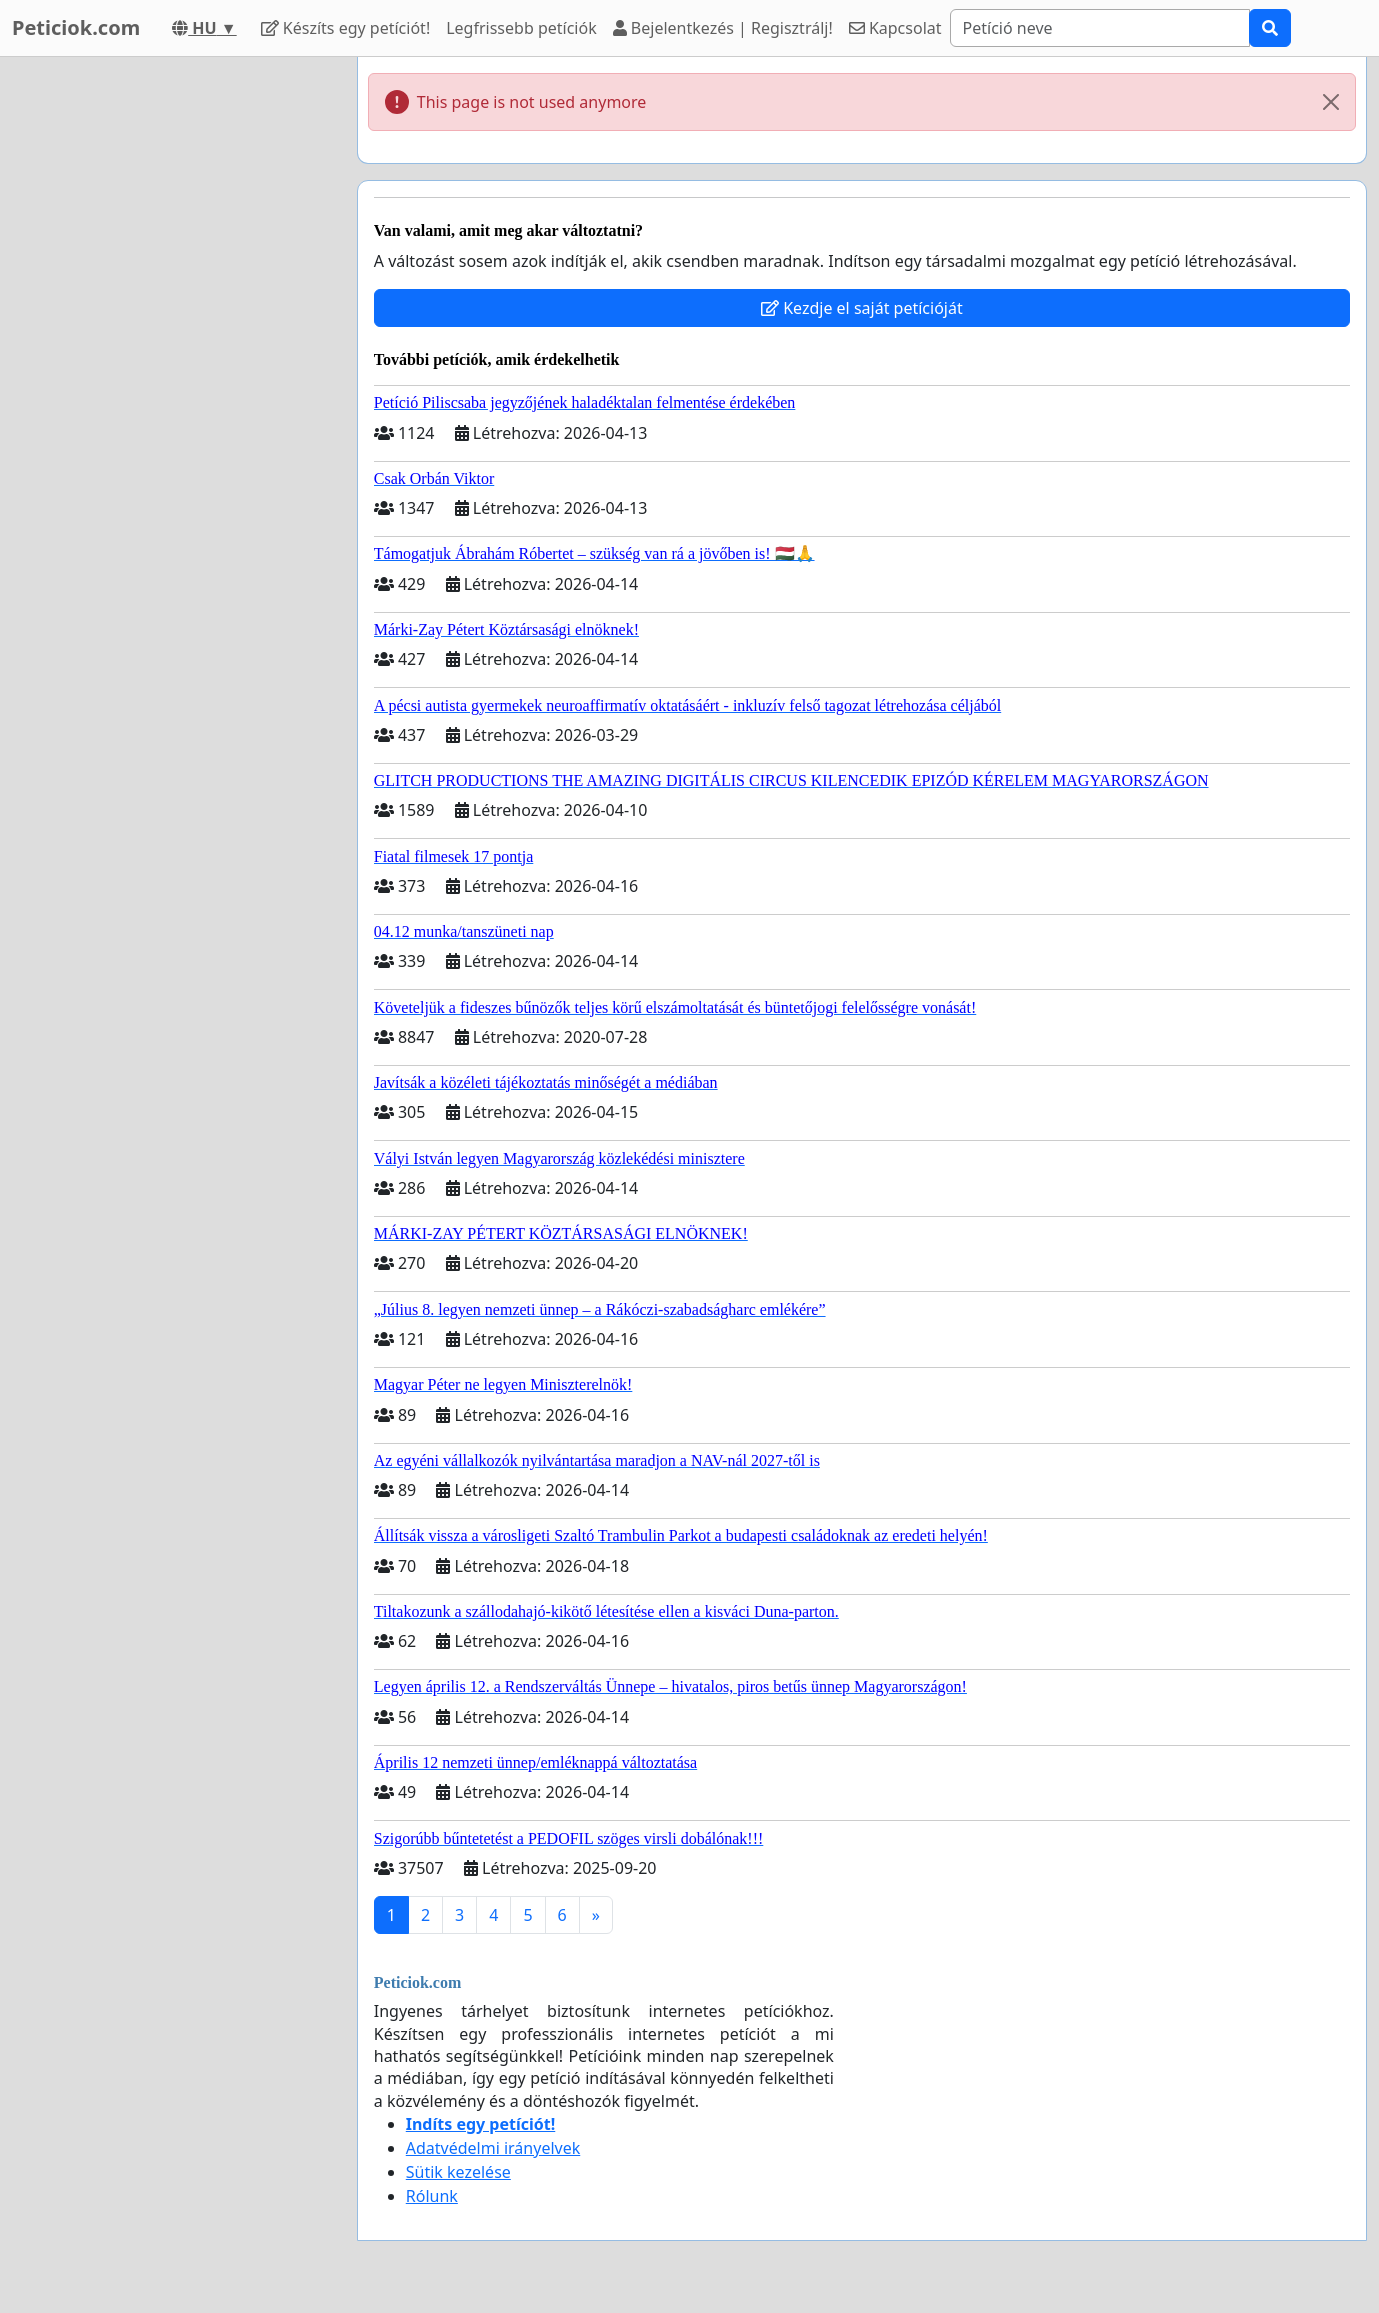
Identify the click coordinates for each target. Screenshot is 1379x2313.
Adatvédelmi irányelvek (493, 2148)
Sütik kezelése (458, 2172)
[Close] (1331, 102)
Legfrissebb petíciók (521, 28)
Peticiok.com (76, 27)
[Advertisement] (162, 357)
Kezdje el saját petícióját (862, 308)
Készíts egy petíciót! (346, 28)
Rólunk (432, 2196)
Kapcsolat (895, 28)
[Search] (1100, 28)
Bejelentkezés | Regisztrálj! (723, 28)
